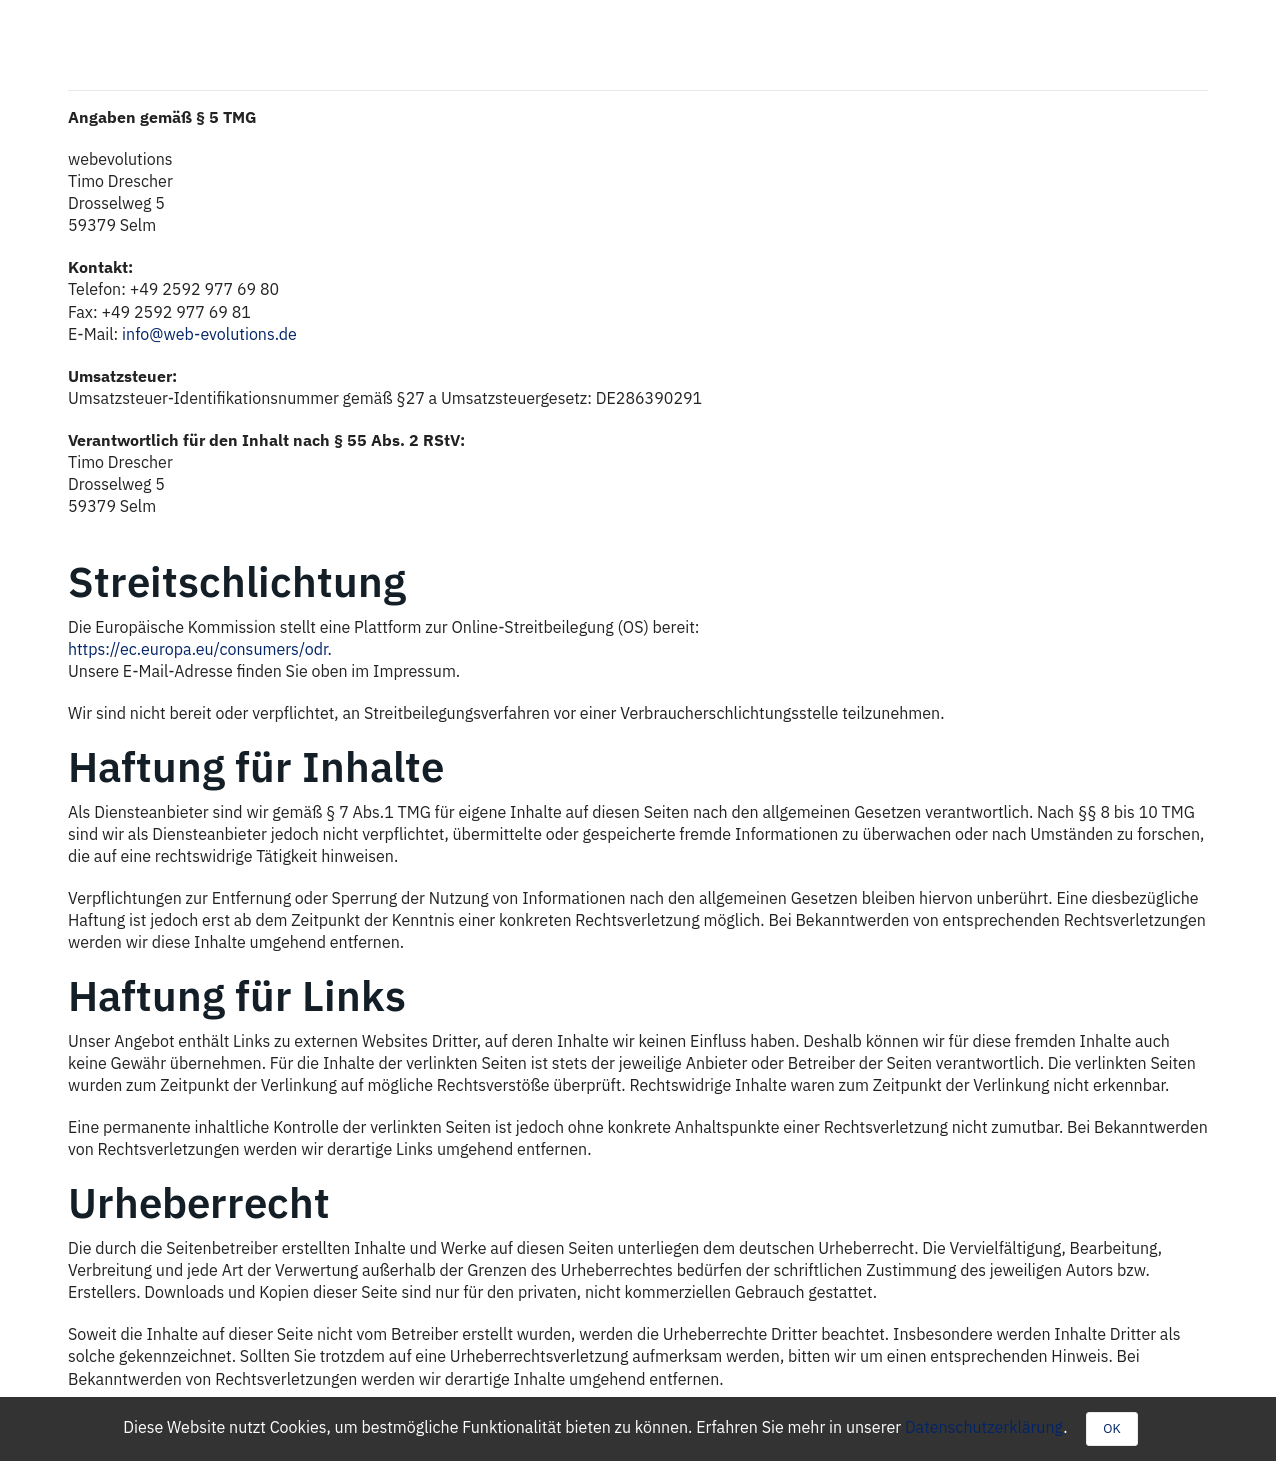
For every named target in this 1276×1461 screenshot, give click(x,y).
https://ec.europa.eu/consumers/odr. (200, 649)
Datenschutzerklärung (984, 1427)
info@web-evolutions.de (209, 334)
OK (1111, 1428)
